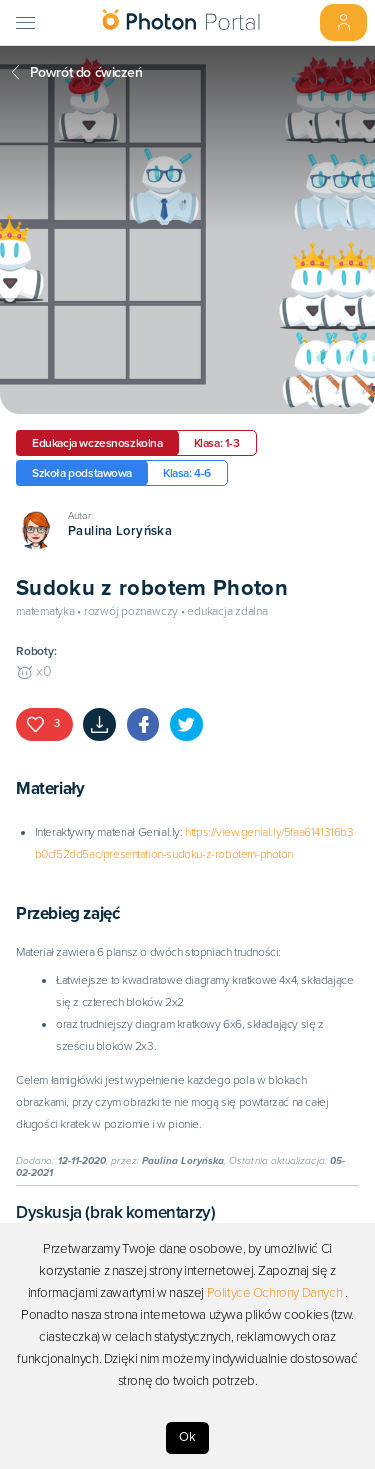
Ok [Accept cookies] (187, 1437)
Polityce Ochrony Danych (275, 1293)
